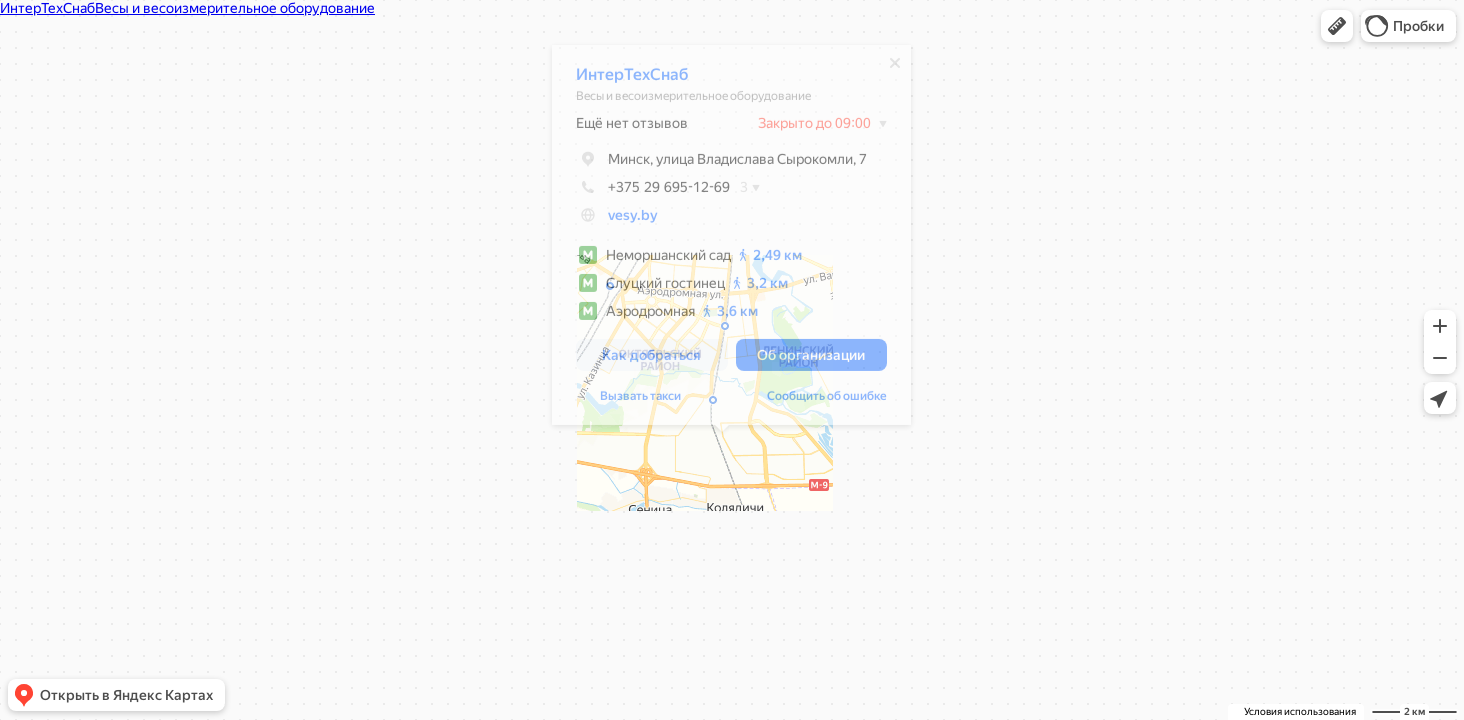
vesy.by (623, 220)
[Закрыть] (885, 68)
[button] (1337, 26)
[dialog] (721, 240)
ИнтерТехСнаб (622, 79)
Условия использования (1300, 711)
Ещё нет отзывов (622, 128)
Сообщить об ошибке (817, 401)
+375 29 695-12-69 (643, 192)
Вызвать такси (630, 401)
